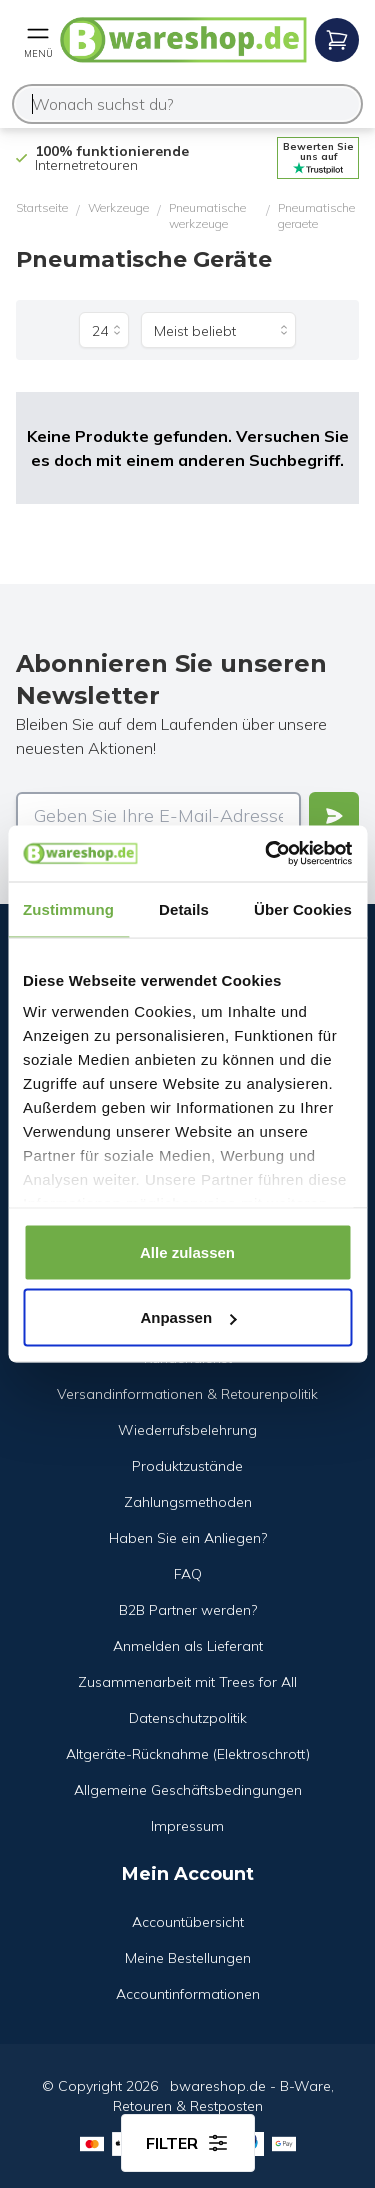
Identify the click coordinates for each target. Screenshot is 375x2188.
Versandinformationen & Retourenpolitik (187, 1394)
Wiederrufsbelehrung (187, 1430)
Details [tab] (184, 908)
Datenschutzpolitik (188, 1718)
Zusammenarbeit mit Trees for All (187, 1682)
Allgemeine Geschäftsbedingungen (188, 1790)
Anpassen (188, 1317)
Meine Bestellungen (188, 1958)
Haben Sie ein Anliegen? (188, 1538)
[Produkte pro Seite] (104, 330)
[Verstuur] (334, 816)
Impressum (187, 1826)
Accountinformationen (188, 1994)
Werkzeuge (118, 207)
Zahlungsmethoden (188, 1502)
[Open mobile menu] (38, 40)
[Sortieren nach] (218, 330)
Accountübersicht (188, 1922)
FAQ (188, 1574)
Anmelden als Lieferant (188, 1646)
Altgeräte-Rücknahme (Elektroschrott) (188, 1754)
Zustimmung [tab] (68, 908)
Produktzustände (187, 1466)
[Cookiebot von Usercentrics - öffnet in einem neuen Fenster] (267, 854)
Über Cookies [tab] (303, 908)
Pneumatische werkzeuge (207, 215)
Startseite (42, 207)
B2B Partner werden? (188, 1610)
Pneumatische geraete (316, 215)
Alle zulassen (187, 1251)
